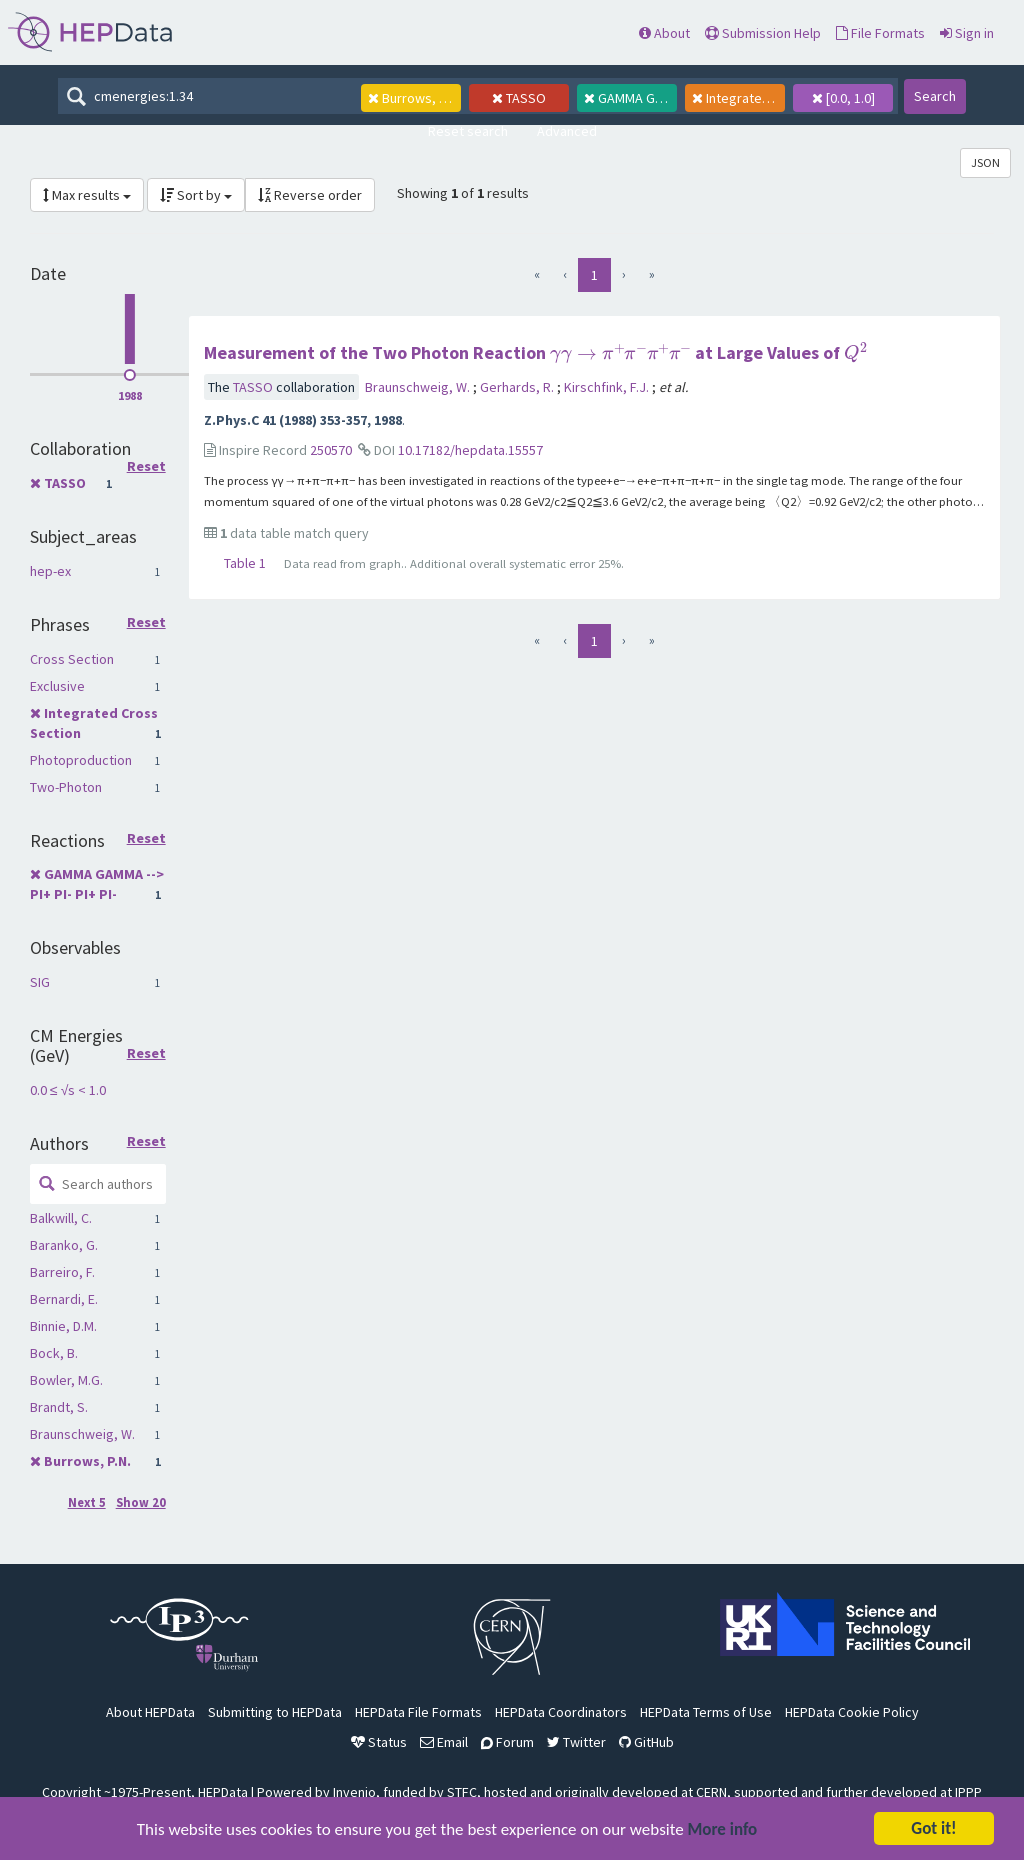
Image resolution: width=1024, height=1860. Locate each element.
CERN (711, 1792)
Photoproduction (81, 760)
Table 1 (245, 563)
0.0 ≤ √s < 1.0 (68, 1090)
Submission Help (763, 33)
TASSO (65, 483)
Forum (507, 1742)
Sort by (196, 195)
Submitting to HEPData (275, 1712)
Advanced (567, 131)
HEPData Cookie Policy (852, 1712)
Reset (146, 467)
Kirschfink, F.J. (608, 387)
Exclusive (57, 686)
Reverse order (310, 195)
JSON (985, 162)
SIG (40, 982)
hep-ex (50, 571)
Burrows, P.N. (87, 1461)
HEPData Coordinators (561, 1712)
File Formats (880, 33)
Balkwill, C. (61, 1218)
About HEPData (150, 1712)
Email (444, 1742)
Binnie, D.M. (63, 1326)
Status (379, 1742)
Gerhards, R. (518, 387)
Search (935, 96)
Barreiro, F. (62, 1272)
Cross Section (72, 659)
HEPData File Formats (418, 1712)
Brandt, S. (59, 1407)
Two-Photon (66, 787)
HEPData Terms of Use (706, 1712)
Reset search (468, 131)
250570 (331, 450)
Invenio (354, 1792)
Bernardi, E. (64, 1299)
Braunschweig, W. (82, 1434)
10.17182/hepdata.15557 (470, 450)
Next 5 (87, 1502)
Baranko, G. (64, 1245)
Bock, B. (54, 1353)
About (664, 33)
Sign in (967, 33)
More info (723, 1832)
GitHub (646, 1742)
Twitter (576, 1742)
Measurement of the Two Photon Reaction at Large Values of (535, 352)
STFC (462, 1792)
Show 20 (141, 1502)
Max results (87, 195)
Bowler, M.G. (66, 1380)
